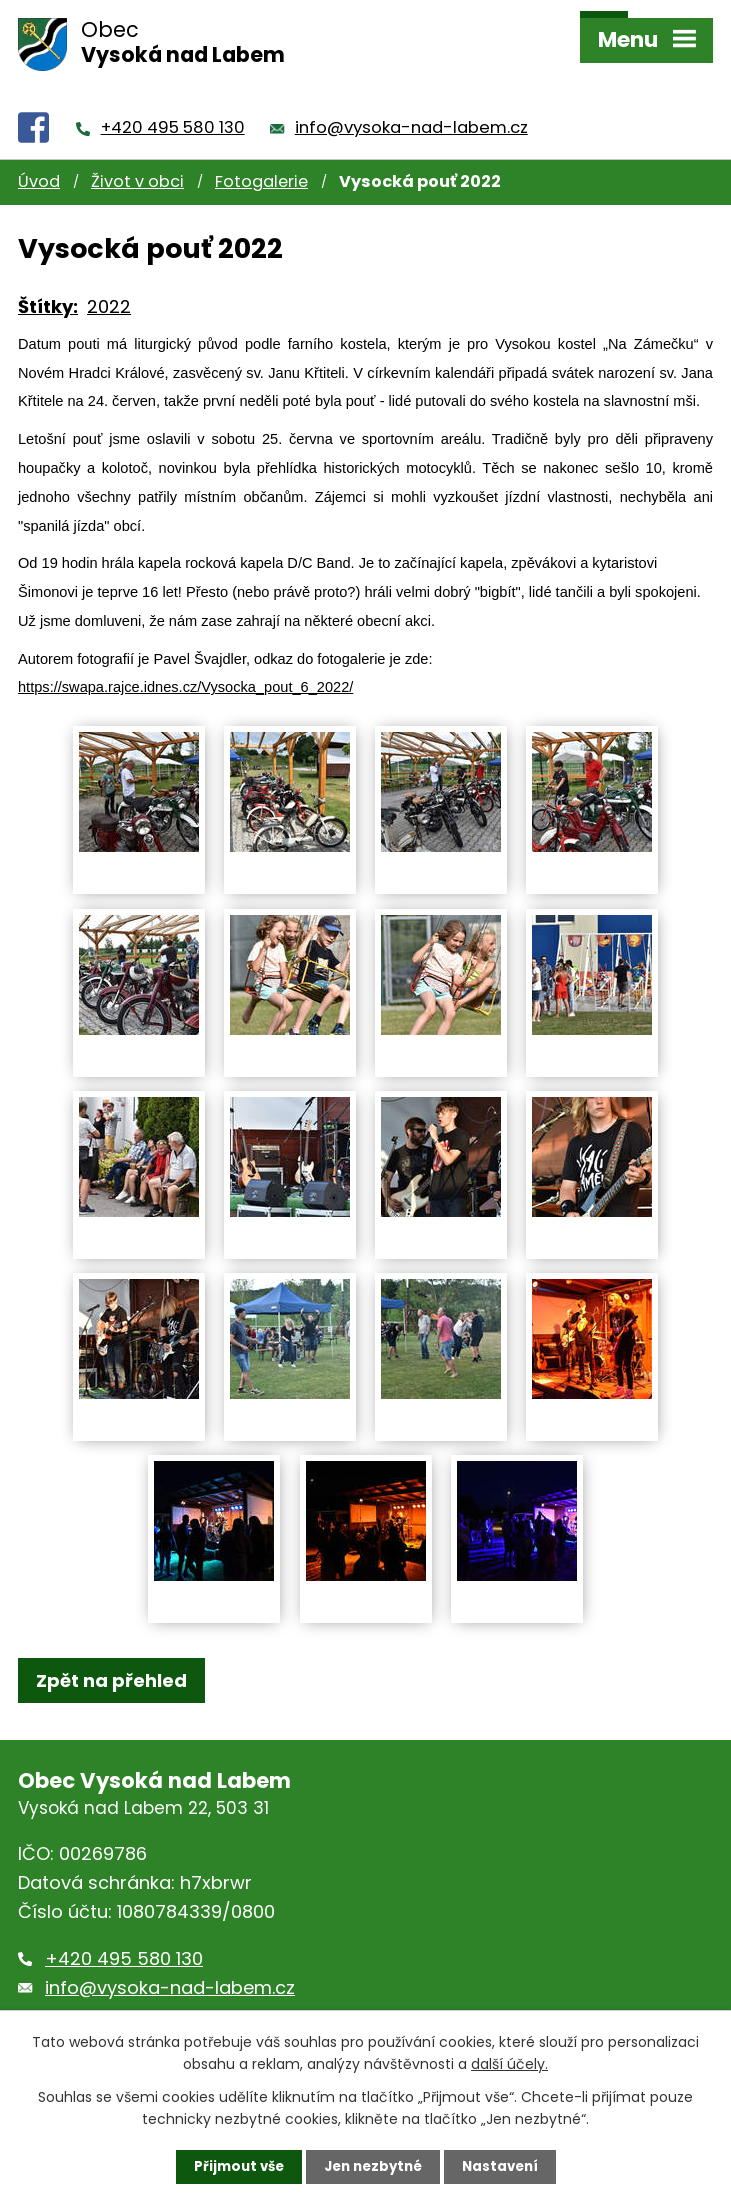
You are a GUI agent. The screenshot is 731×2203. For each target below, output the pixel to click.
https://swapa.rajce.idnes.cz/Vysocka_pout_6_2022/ (185, 661)
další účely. (509, 2063)
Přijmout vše (233, 2166)
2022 (109, 279)
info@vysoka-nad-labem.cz (411, 100)
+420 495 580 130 (173, 100)
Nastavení (506, 2166)
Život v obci (137, 155)
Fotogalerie (261, 155)
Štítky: (48, 279)
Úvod (39, 155)
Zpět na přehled (111, 1653)
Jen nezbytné (373, 2166)
